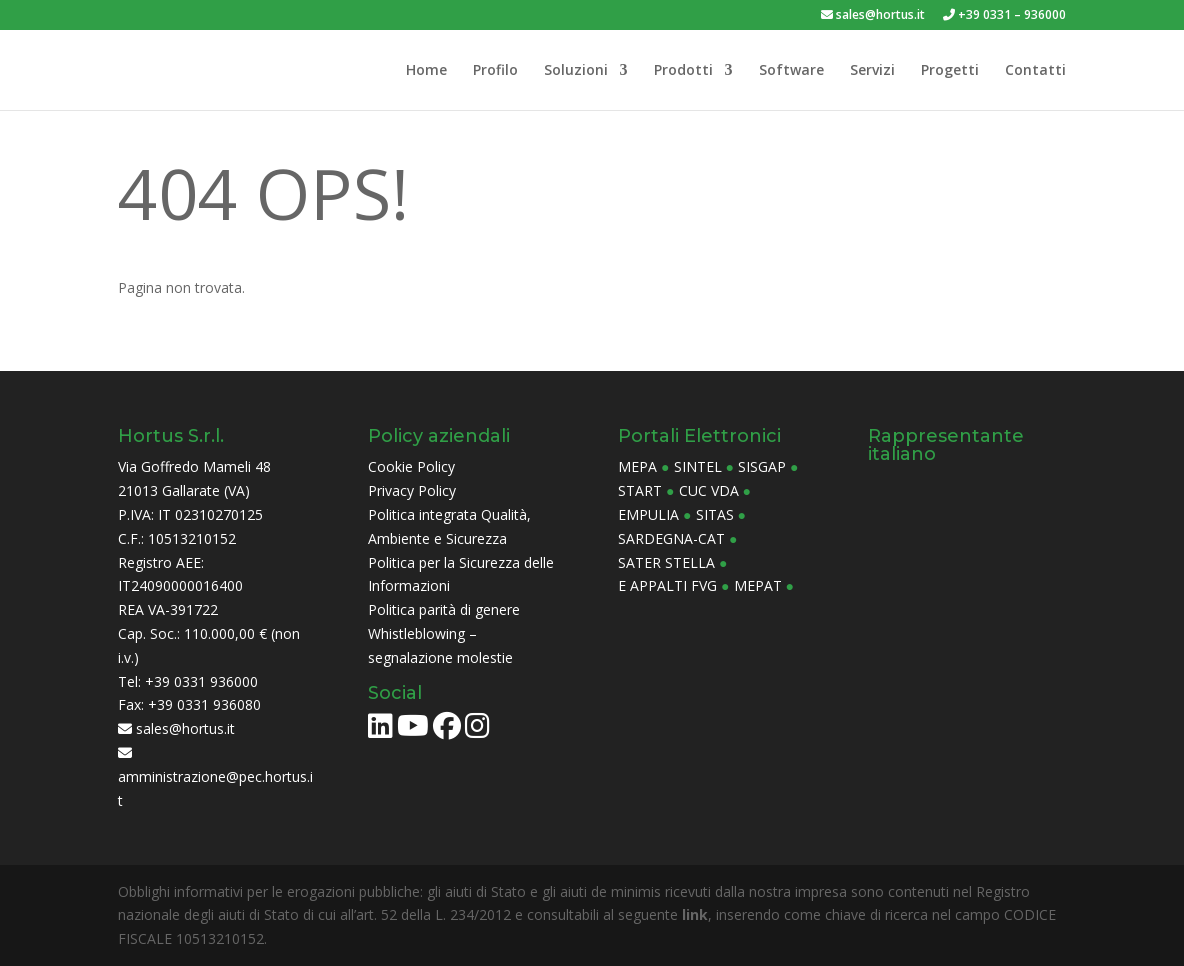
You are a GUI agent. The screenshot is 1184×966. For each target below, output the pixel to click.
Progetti (950, 71)
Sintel (698, 466)
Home (426, 71)
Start (640, 490)
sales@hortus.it (873, 16)
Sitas (715, 514)
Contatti (1035, 71)
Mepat (758, 585)
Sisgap (762, 466)
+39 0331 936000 (201, 681)
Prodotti (683, 71)
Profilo (495, 71)
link (695, 914)
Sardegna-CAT (671, 538)
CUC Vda (709, 490)
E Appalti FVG (667, 585)
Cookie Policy (411, 466)
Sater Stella (666, 562)
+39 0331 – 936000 (1004, 16)
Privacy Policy (412, 490)
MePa (637, 466)
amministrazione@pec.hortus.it (215, 778)
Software (791, 71)
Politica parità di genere (444, 609)
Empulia (648, 514)
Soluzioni (576, 71)
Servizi (872, 71)
